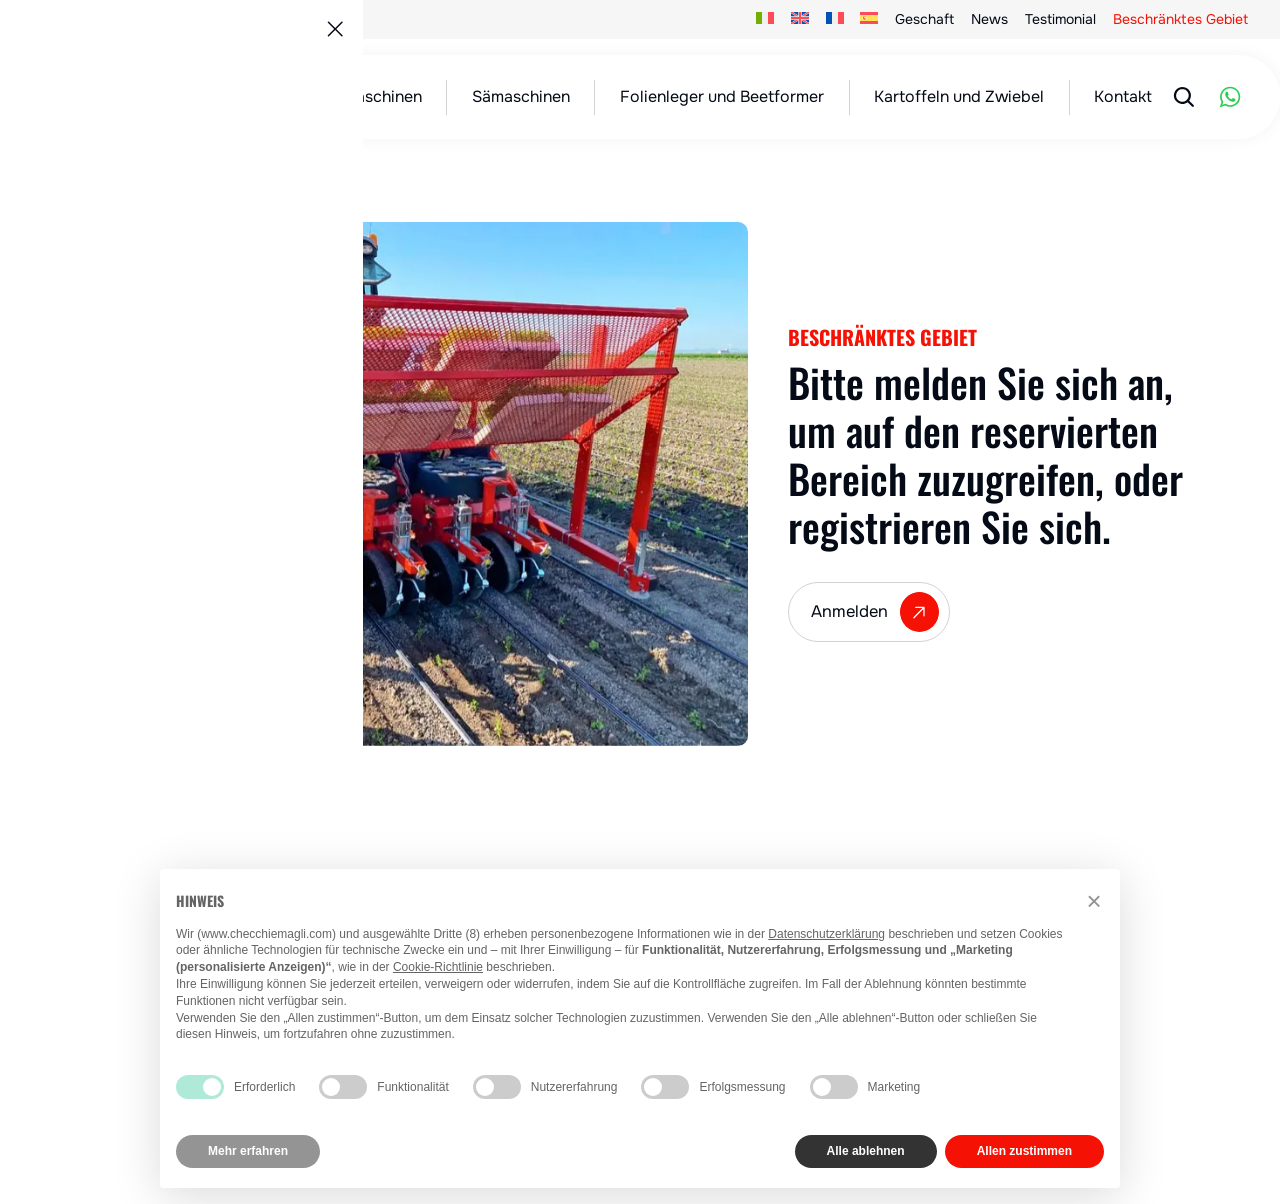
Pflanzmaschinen (359, 96)
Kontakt (1123, 96)
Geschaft (924, 19)
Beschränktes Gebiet (1180, 19)
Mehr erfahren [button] (248, 1151)
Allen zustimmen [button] (1024, 1151)
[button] (1094, 901)
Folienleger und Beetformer (722, 96)
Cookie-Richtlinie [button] (438, 967)
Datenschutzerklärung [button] (826, 934)
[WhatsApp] (1230, 97)
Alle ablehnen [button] (866, 1151)
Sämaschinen (521, 96)
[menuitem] (765, 19)
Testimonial (1060, 19)
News (989, 19)
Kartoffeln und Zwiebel (959, 96)
